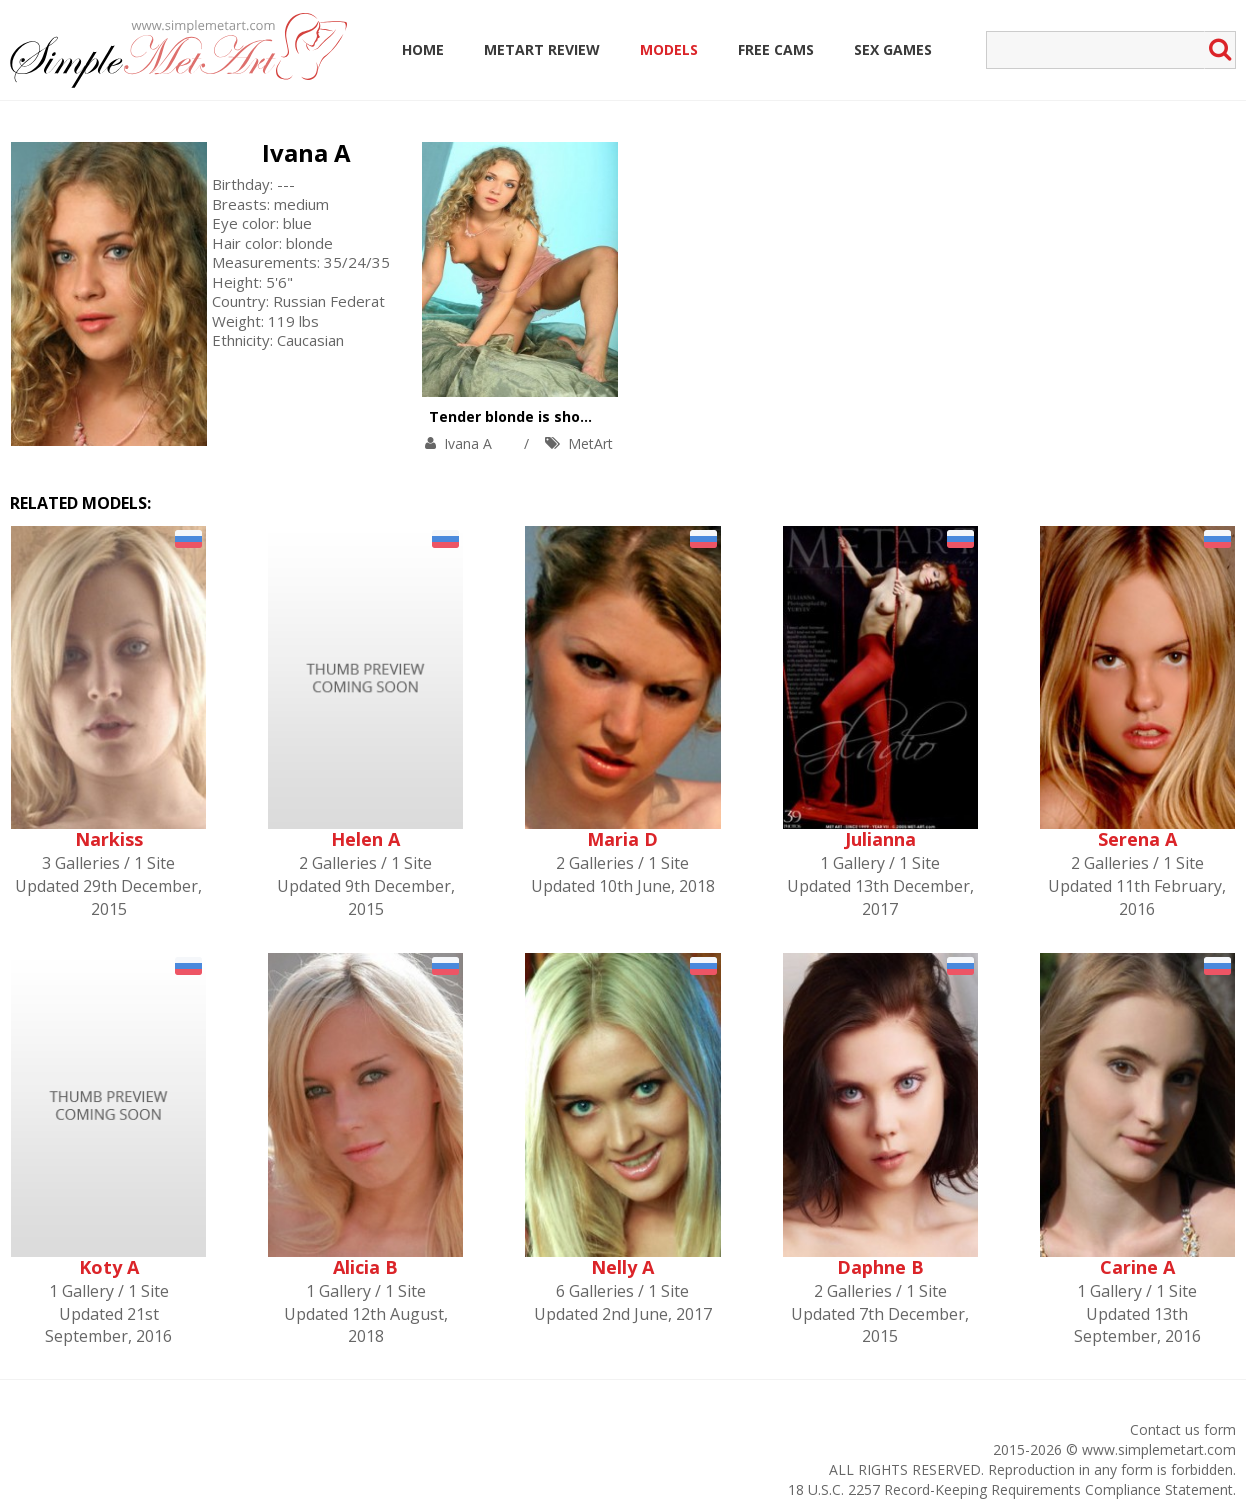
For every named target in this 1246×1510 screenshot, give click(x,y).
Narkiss (109, 839)
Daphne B (880, 1267)
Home (423, 49)
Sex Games (893, 49)
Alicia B (365, 1267)
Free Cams (776, 49)
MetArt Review (542, 49)
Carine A (1137, 1267)
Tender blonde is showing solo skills (559, 416)
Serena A (1137, 839)
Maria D (622, 839)
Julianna (880, 839)
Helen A (365, 839)
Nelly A (622, 1267)
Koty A (109, 1267)
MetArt (590, 443)
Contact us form (1183, 1429)
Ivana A (306, 152)
